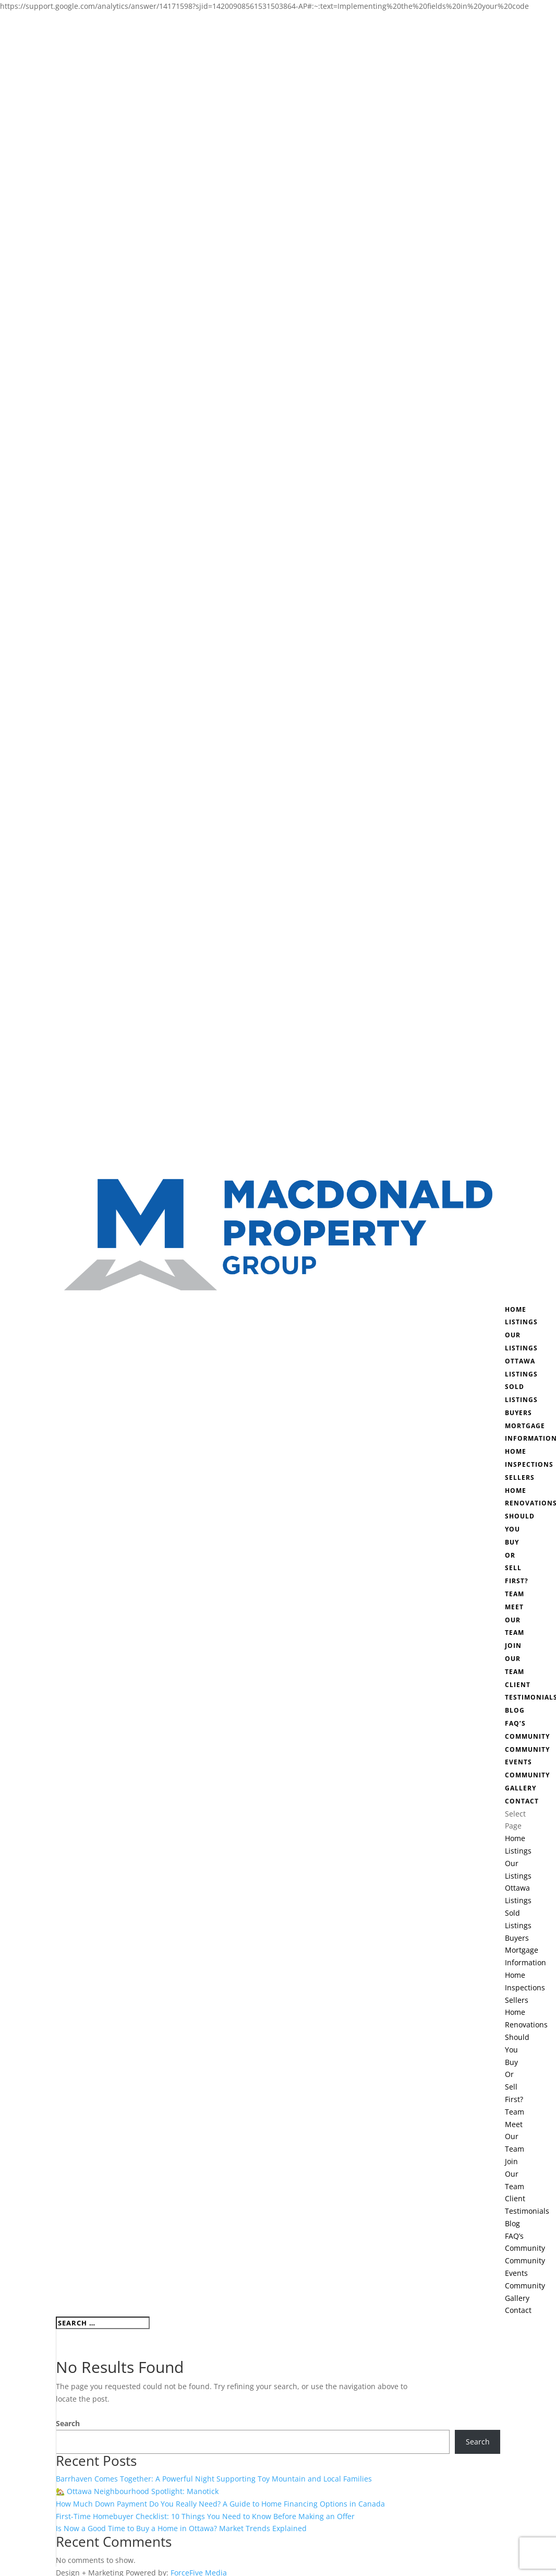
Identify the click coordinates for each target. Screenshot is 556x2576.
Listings (521, 1321)
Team (514, 1593)
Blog (515, 1710)
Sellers (520, 1477)
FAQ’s (515, 1723)
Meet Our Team (514, 1619)
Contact (522, 1801)
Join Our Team (514, 1658)
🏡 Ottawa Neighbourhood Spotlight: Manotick (137, 2491)
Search (68, 2423)
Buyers (518, 1412)
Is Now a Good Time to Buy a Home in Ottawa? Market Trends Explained (181, 2528)
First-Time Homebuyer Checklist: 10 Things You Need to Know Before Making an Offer (205, 2516)
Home (515, 1309)
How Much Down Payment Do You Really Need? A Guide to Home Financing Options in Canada (220, 2504)
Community (527, 1736)
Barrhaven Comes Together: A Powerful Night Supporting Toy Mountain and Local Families (214, 2479)
